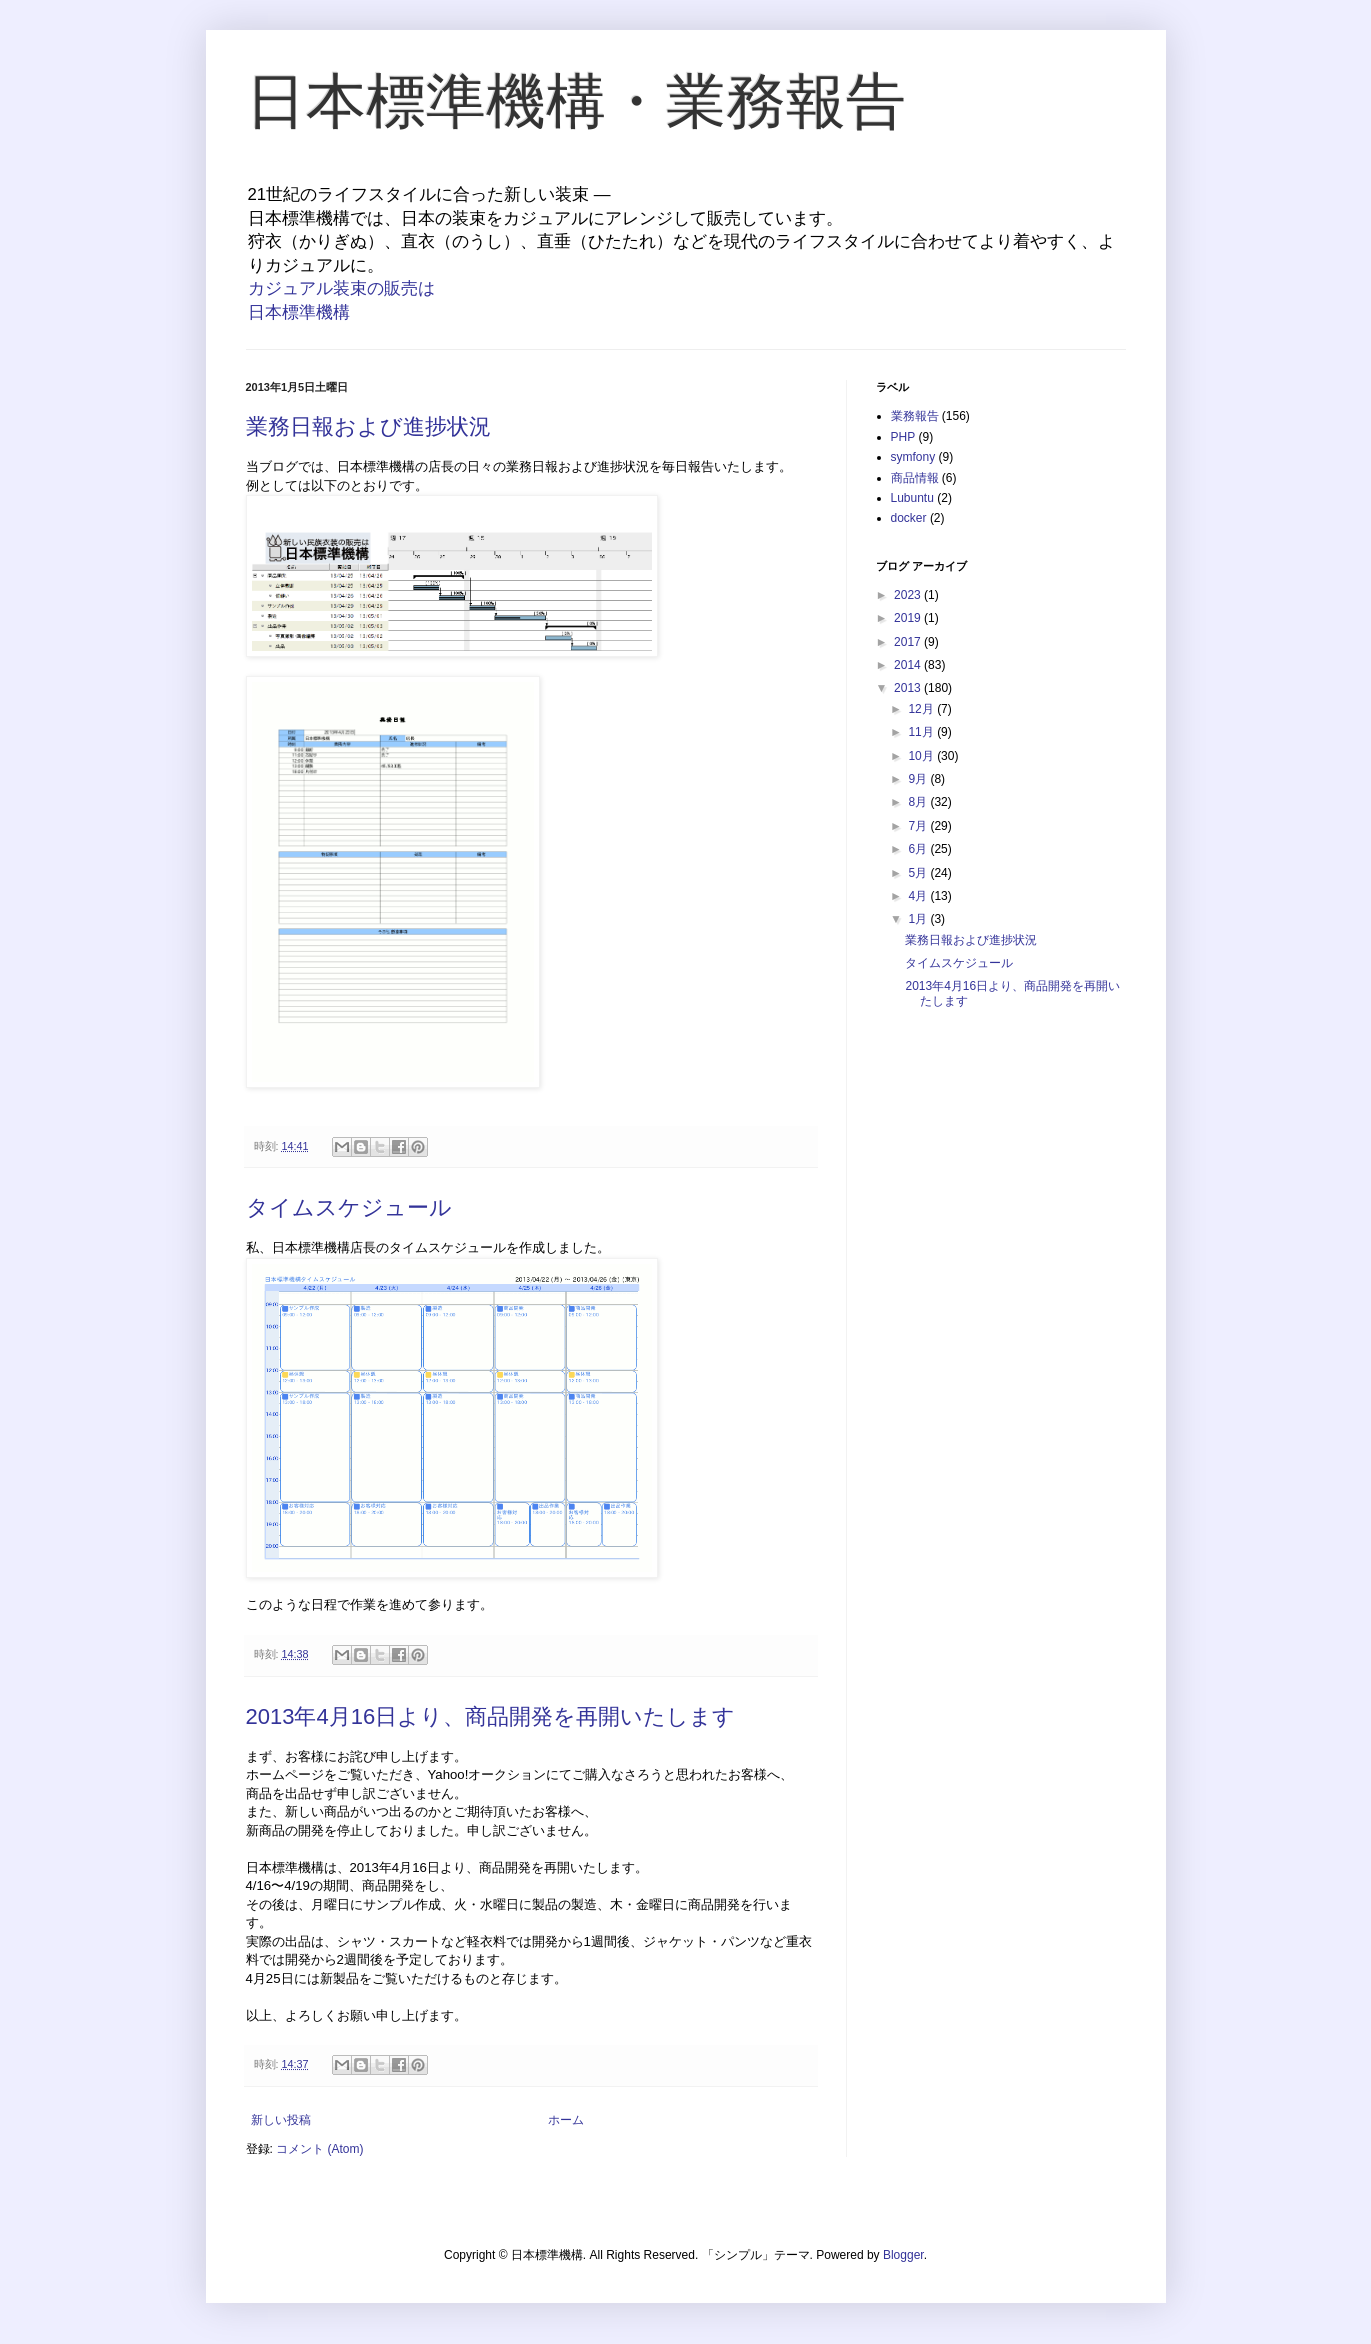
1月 (919, 919)
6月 (919, 849)
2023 (909, 595)
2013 (909, 688)
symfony (913, 457)
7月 (919, 826)
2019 (909, 618)
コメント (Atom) (319, 2149)
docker (909, 518)
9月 (919, 779)
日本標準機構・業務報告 (576, 101)
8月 (919, 802)
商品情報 (915, 478)
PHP (903, 437)
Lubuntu (912, 498)
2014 (909, 665)
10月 (922, 756)
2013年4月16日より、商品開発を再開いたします (491, 1716)
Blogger (903, 2255)
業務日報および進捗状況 (368, 426)
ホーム (566, 2120)
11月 (922, 732)
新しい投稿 (281, 2120)
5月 (919, 873)
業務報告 (915, 416)
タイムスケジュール (349, 1207)
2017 (909, 642)
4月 (919, 896)
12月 (922, 709)
